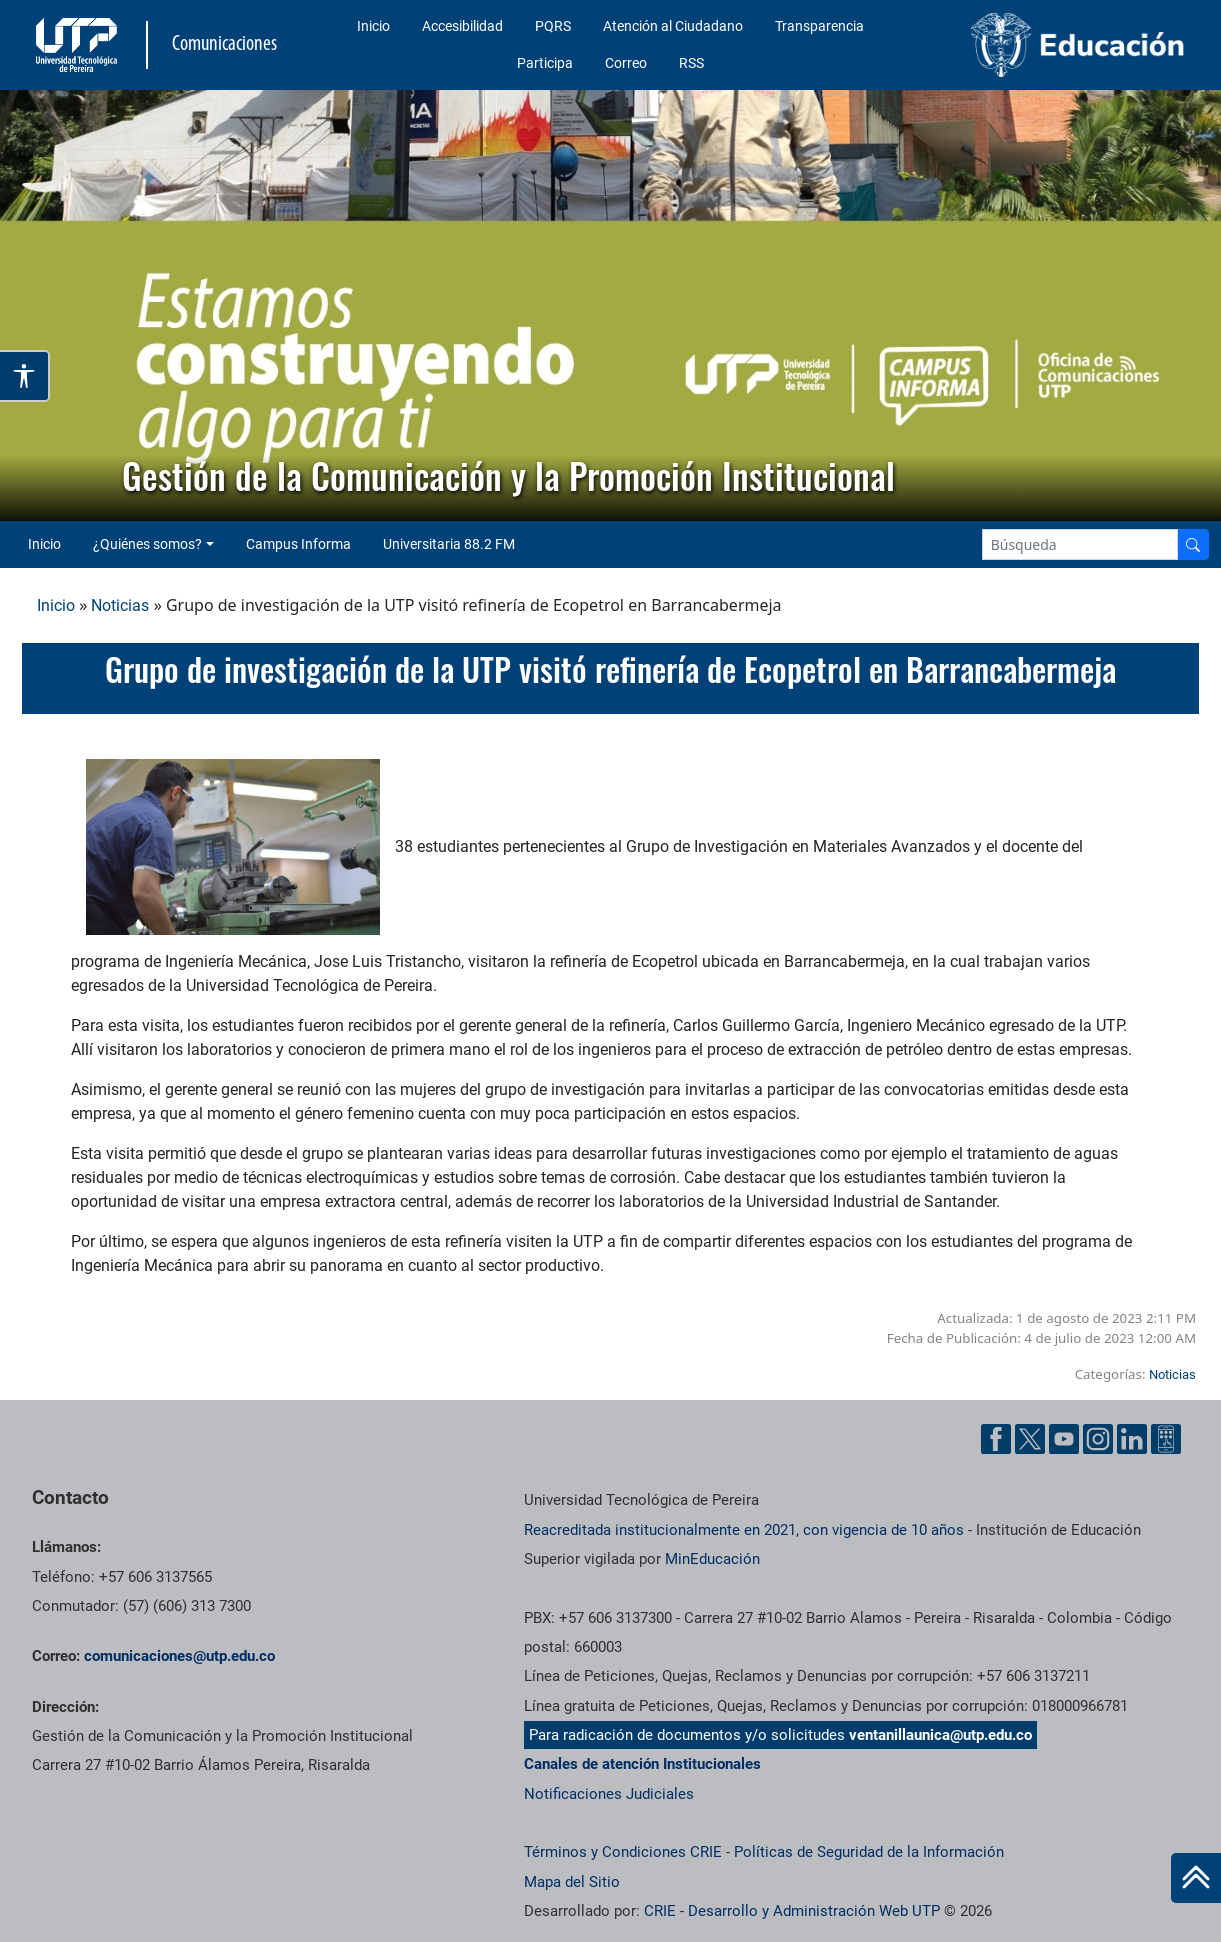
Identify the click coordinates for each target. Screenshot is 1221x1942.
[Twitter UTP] (1030, 1439)
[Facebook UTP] (996, 1439)
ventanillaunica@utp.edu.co (940, 1735)
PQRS (553, 26)
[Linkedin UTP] (1132, 1439)
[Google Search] (1080, 544)
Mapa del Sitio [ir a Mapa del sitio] (572, 1882)
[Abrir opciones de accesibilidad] (25, 376)
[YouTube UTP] (1064, 1439)
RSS (691, 63)
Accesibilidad (462, 26)
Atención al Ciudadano (673, 26)
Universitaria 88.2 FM (449, 544)
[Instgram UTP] (1098, 1439)
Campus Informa (298, 544)
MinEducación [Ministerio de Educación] (712, 1559)
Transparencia (819, 26)
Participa (545, 63)
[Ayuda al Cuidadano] (1166, 1439)
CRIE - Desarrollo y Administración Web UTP (792, 1911)
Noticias (120, 605)
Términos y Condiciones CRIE (623, 1852)
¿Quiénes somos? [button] (147, 544)
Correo (626, 63)
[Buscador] (1193, 544)
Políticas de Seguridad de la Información (869, 1852)
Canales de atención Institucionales (642, 1764)
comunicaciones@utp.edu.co (179, 1656)
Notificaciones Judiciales (609, 1794)
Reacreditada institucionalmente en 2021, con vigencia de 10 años (744, 1530)
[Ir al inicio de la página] (1196, 1878)
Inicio (373, 26)
